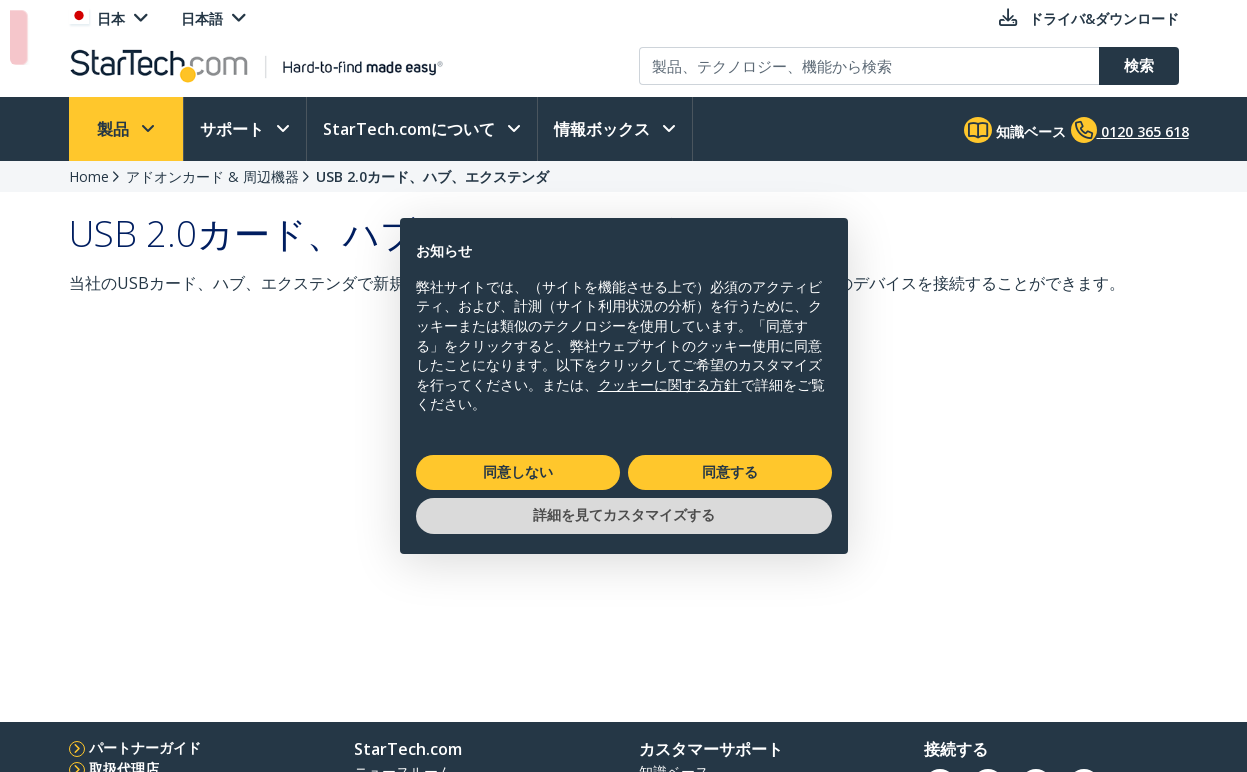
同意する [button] (730, 472)
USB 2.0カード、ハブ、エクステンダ (432, 176)
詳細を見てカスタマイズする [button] (624, 515)
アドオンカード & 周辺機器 (212, 176)
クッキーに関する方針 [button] (670, 385)
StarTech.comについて (411, 129)
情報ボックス (604, 129)
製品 (115, 129)
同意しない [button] (518, 472)
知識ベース (1015, 130)
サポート (234, 129)
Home (89, 176)
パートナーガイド (145, 747)
